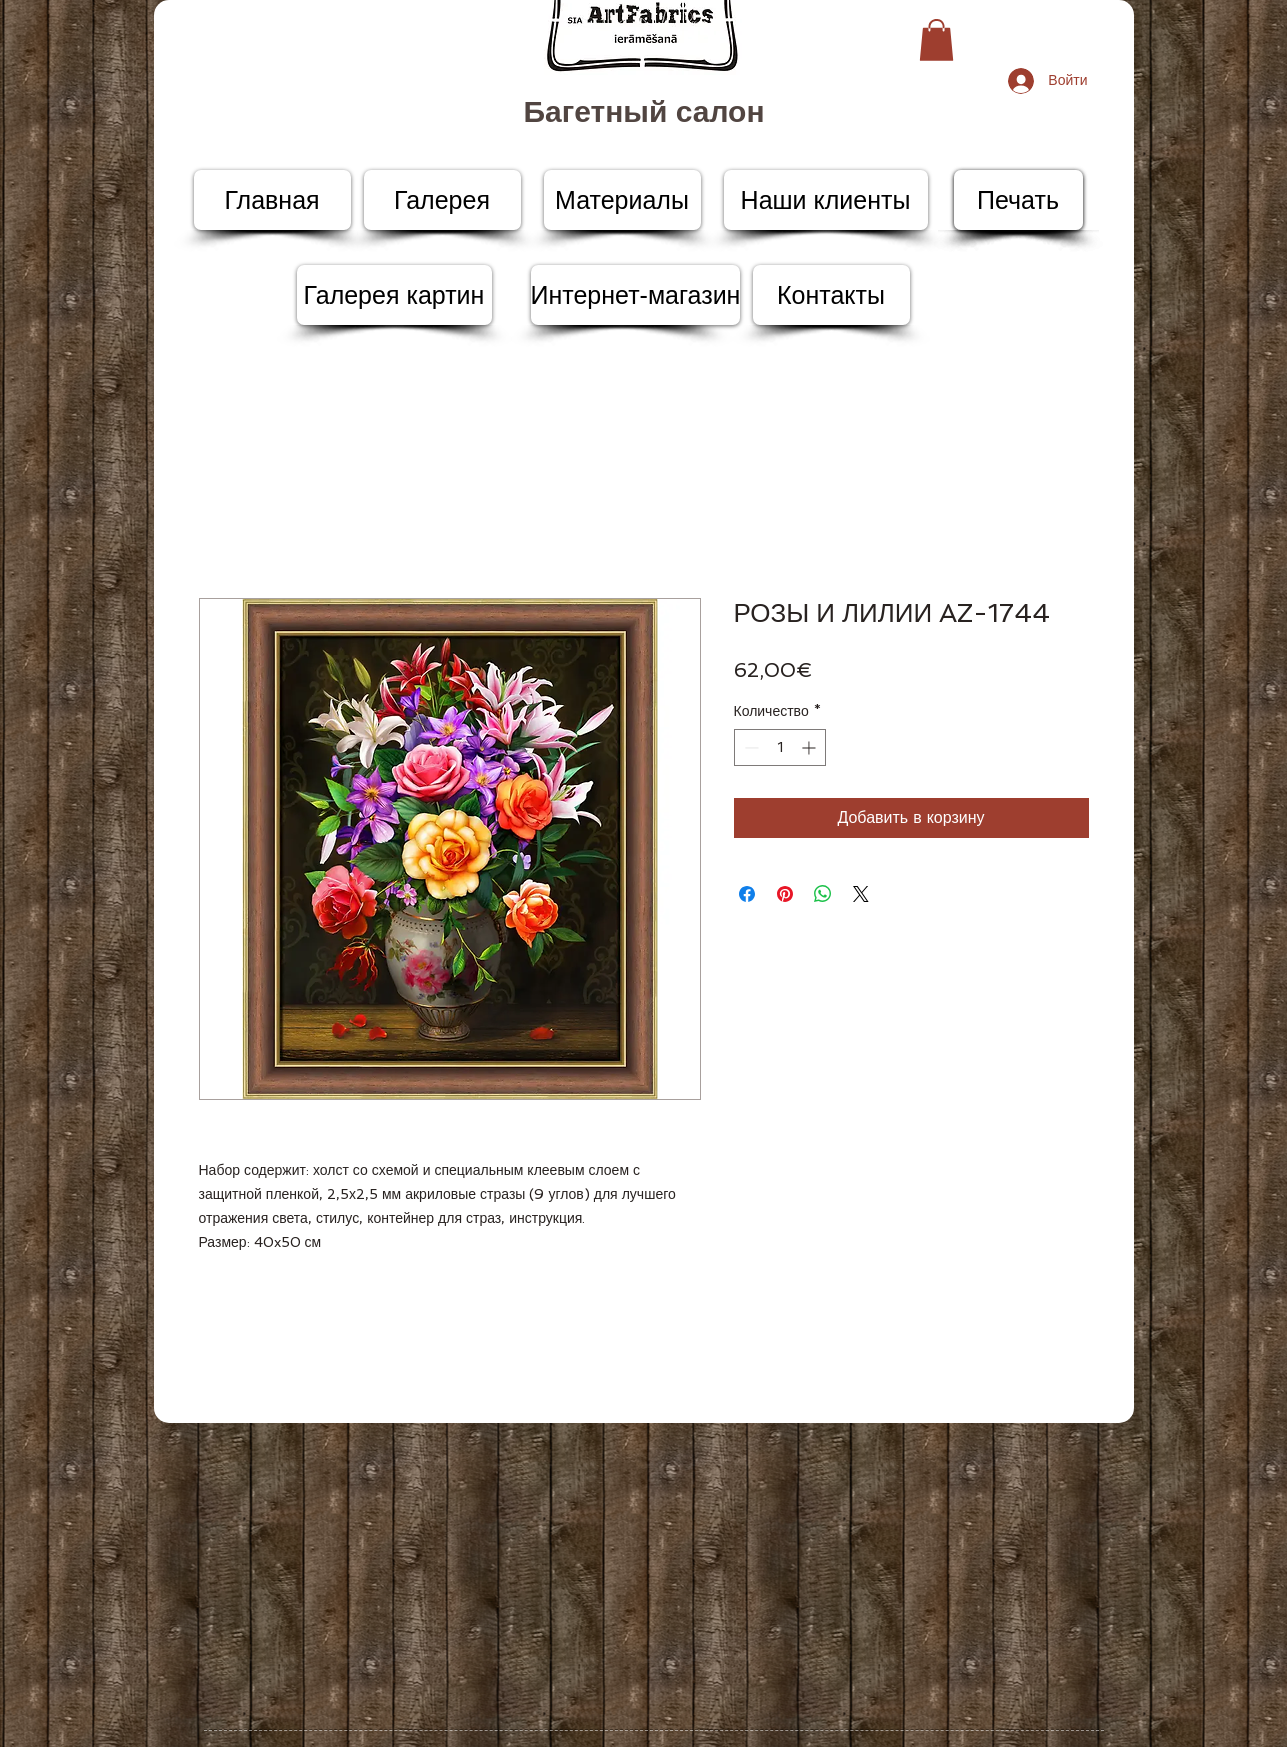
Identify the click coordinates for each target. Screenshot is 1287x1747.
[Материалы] (622, 200)
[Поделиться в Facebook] (747, 894)
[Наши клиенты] (826, 200)
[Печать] (1018, 200)
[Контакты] (831, 295)
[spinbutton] (780, 747)
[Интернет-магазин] (636, 295)
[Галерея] (442, 200)
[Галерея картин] (394, 295)
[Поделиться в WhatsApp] (823, 894)
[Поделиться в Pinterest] (785, 894)
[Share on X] (861, 894)
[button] (936, 40)
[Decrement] (749, 747)
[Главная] (272, 200)
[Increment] (810, 747)
